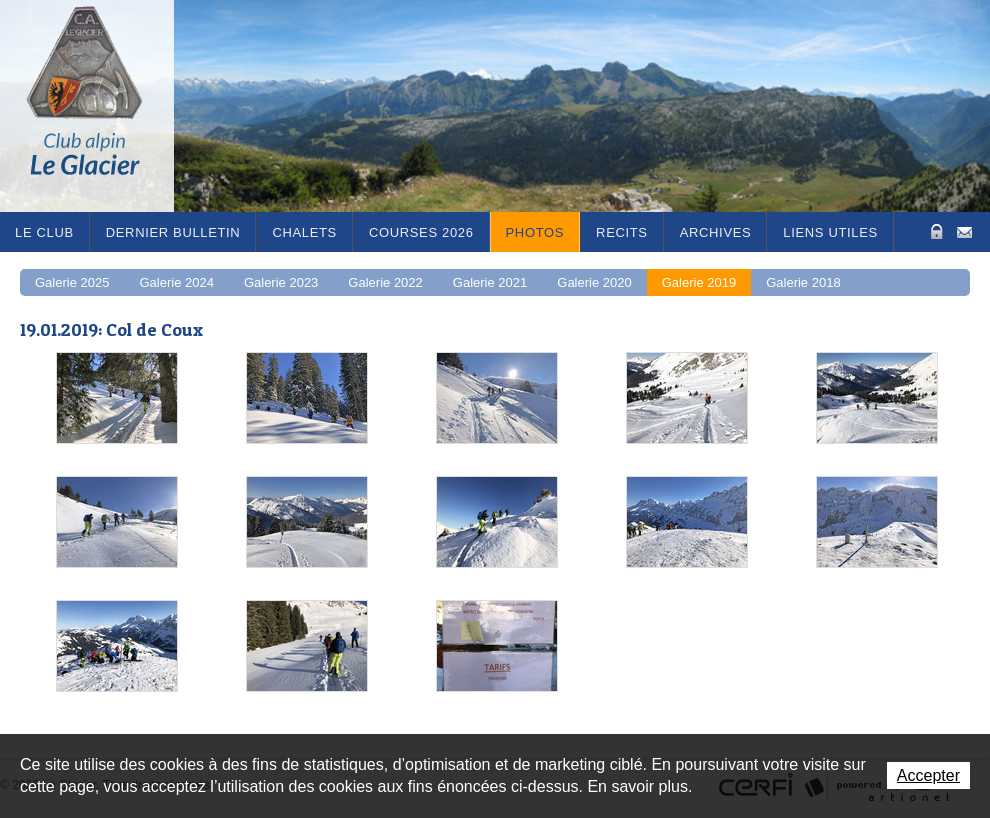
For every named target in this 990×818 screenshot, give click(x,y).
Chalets (304, 232)
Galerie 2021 (490, 282)
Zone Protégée (934, 231)
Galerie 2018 (803, 282)
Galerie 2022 (385, 282)
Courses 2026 (421, 232)
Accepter (928, 775)
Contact (964, 230)
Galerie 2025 (72, 282)
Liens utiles (830, 232)
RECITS (622, 232)
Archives (716, 232)
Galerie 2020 (594, 282)
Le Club (44, 232)
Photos (535, 232)
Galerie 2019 (699, 282)
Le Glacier (100, 106)
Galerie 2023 (281, 282)
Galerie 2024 (176, 282)
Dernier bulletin (173, 232)
